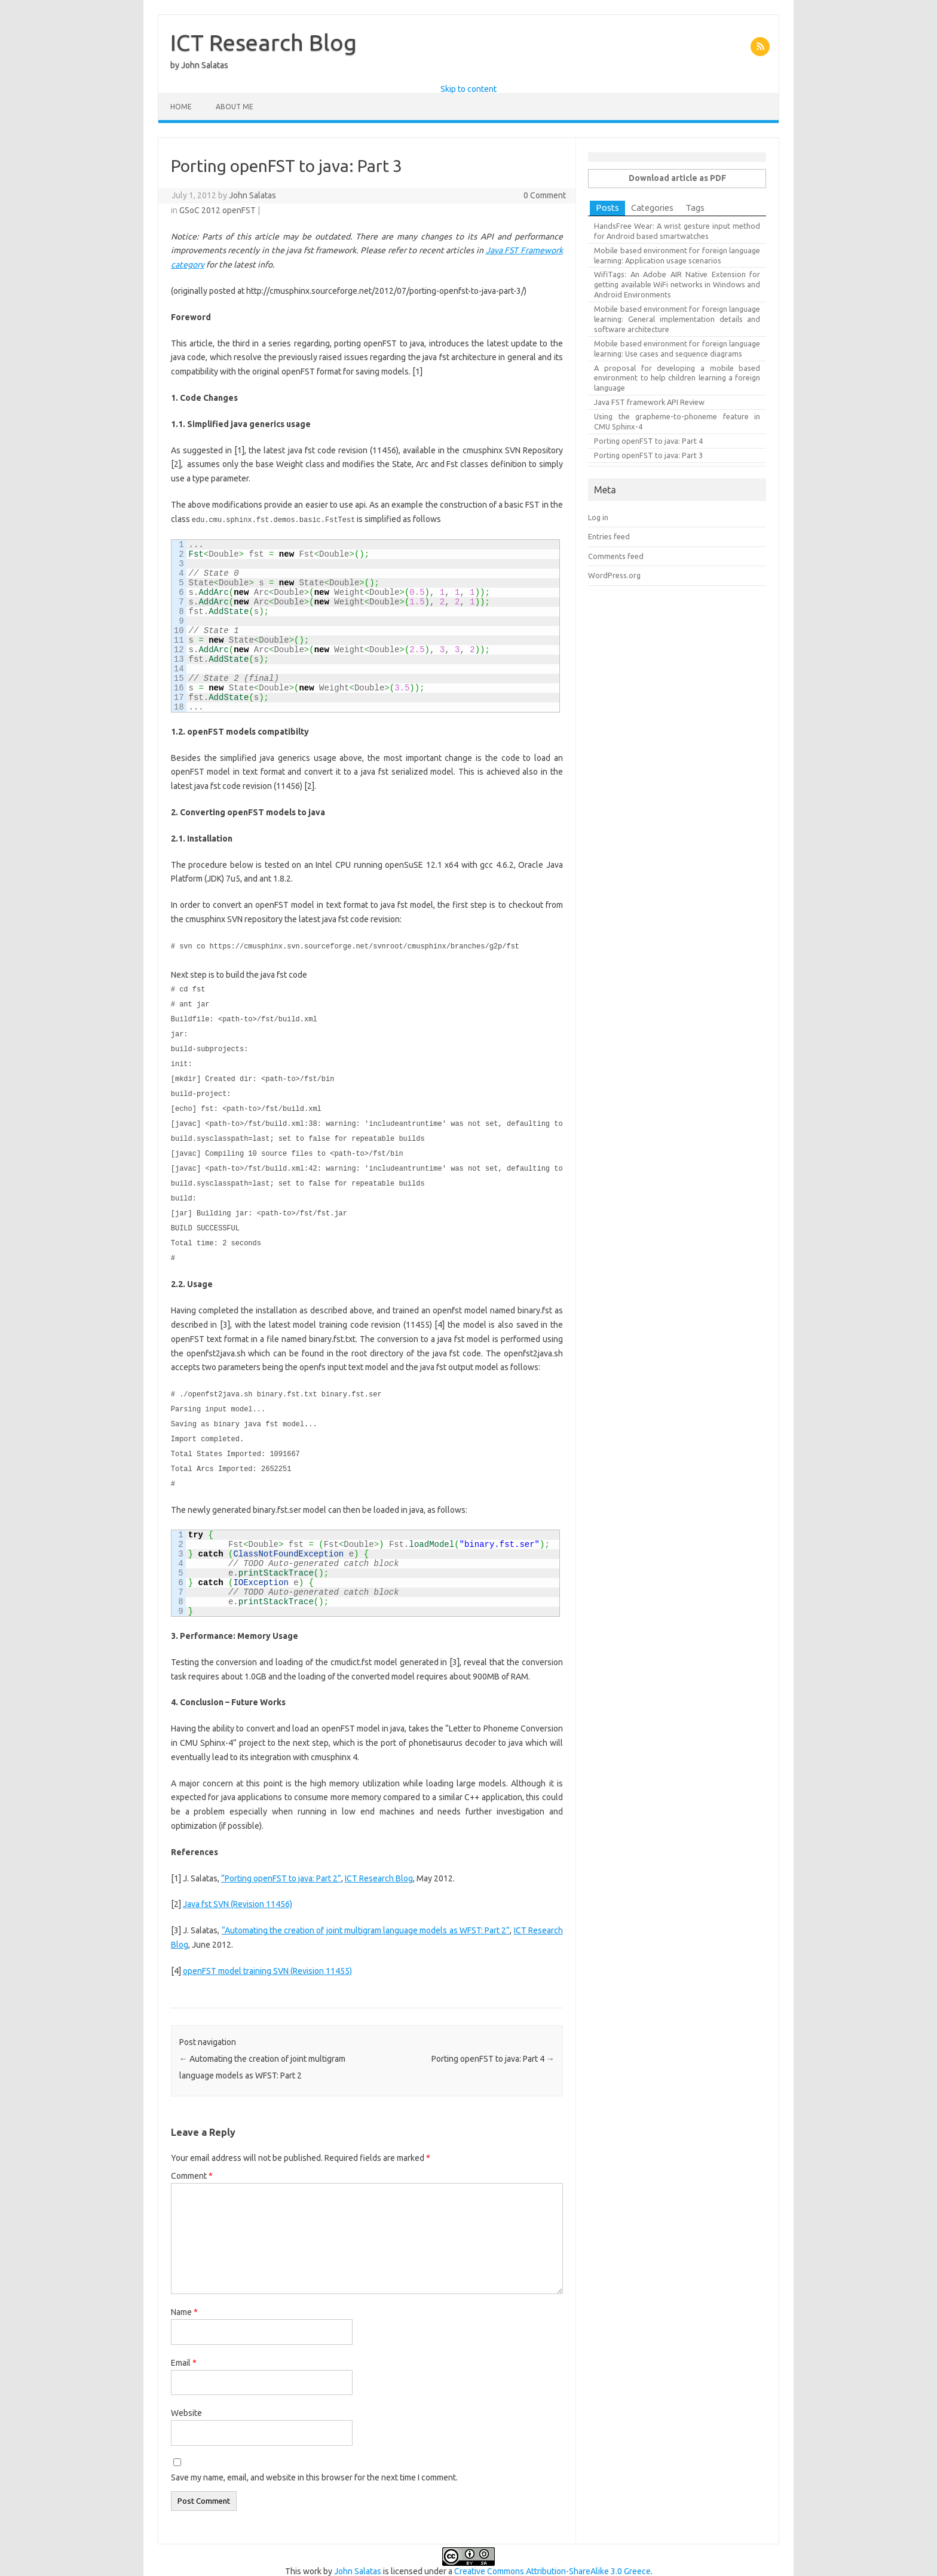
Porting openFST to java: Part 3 (648, 455)
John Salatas (252, 195)
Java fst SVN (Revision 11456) (237, 1887)
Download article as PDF (677, 178)
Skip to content (468, 89)
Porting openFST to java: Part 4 (493, 2042)
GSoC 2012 (200, 210)
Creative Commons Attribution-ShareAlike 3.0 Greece (552, 2554)
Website (186, 2396)
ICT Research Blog (263, 42)
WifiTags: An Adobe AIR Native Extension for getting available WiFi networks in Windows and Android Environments (677, 284)
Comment (192, 2159)
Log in (598, 517)
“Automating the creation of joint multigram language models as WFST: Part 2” (366, 1913)
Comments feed (616, 556)
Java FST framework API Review (649, 402)
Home (181, 106)
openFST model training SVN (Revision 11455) (267, 1954)
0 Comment (544, 195)
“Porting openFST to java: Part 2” (281, 1861)
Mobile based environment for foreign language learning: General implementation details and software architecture (677, 319)
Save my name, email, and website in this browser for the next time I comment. (314, 2461)
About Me (234, 106)
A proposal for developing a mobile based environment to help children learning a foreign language (677, 378)
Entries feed (609, 536)
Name (184, 2295)
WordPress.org (614, 575)
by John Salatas (199, 65)
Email (184, 2346)
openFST (239, 210)
